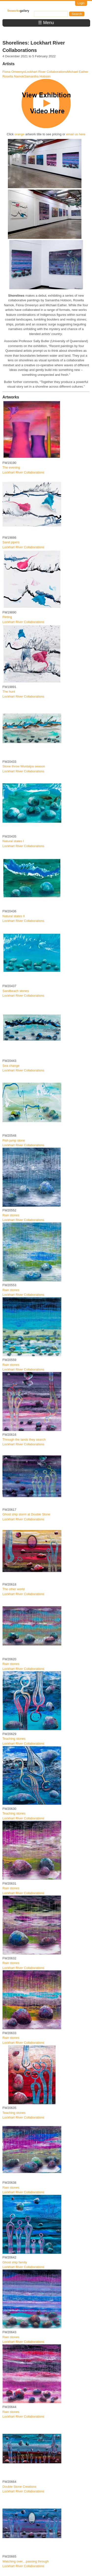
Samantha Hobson (37, 76)
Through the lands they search (24, 1439)
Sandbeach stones (15, 991)
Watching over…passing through (25, 2561)
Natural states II (13, 916)
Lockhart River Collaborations (46, 72)
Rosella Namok (13, 76)
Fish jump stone (13, 1140)
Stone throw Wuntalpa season (23, 766)
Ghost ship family (14, 2262)
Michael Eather (77, 72)
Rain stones (10, 1215)
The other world (13, 1589)
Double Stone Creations (19, 2486)
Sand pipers (10, 542)
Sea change (10, 1065)
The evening (11, 467)
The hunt (8, 691)
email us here (75, 134)
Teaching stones (14, 1738)
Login (81, 3)
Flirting (7, 617)
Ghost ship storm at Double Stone (26, 1514)
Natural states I (13, 841)
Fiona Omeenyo (13, 72)
